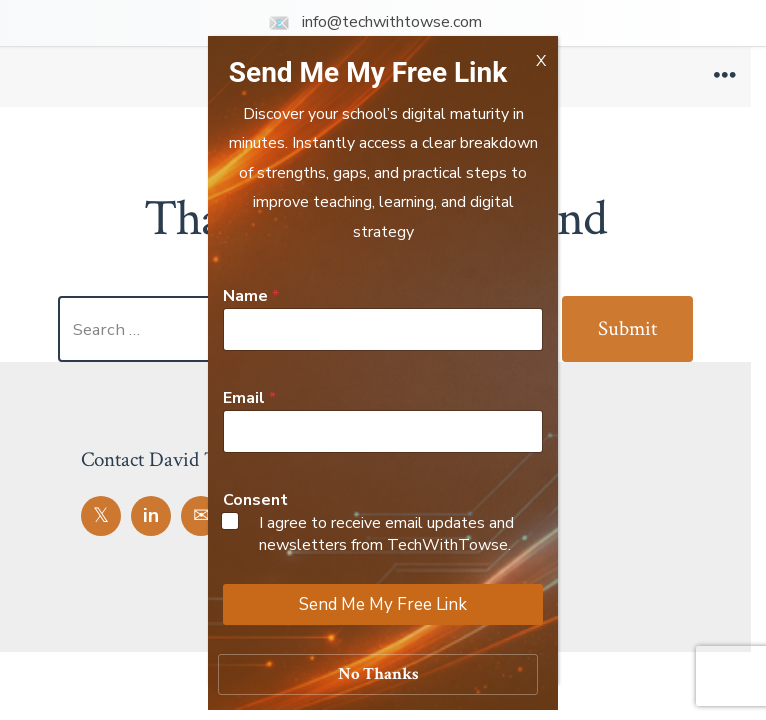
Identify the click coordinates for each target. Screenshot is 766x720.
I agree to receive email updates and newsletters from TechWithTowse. (386, 534)
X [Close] (541, 58)
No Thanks (378, 674)
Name (251, 296)
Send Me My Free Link (383, 604)
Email (249, 398)
